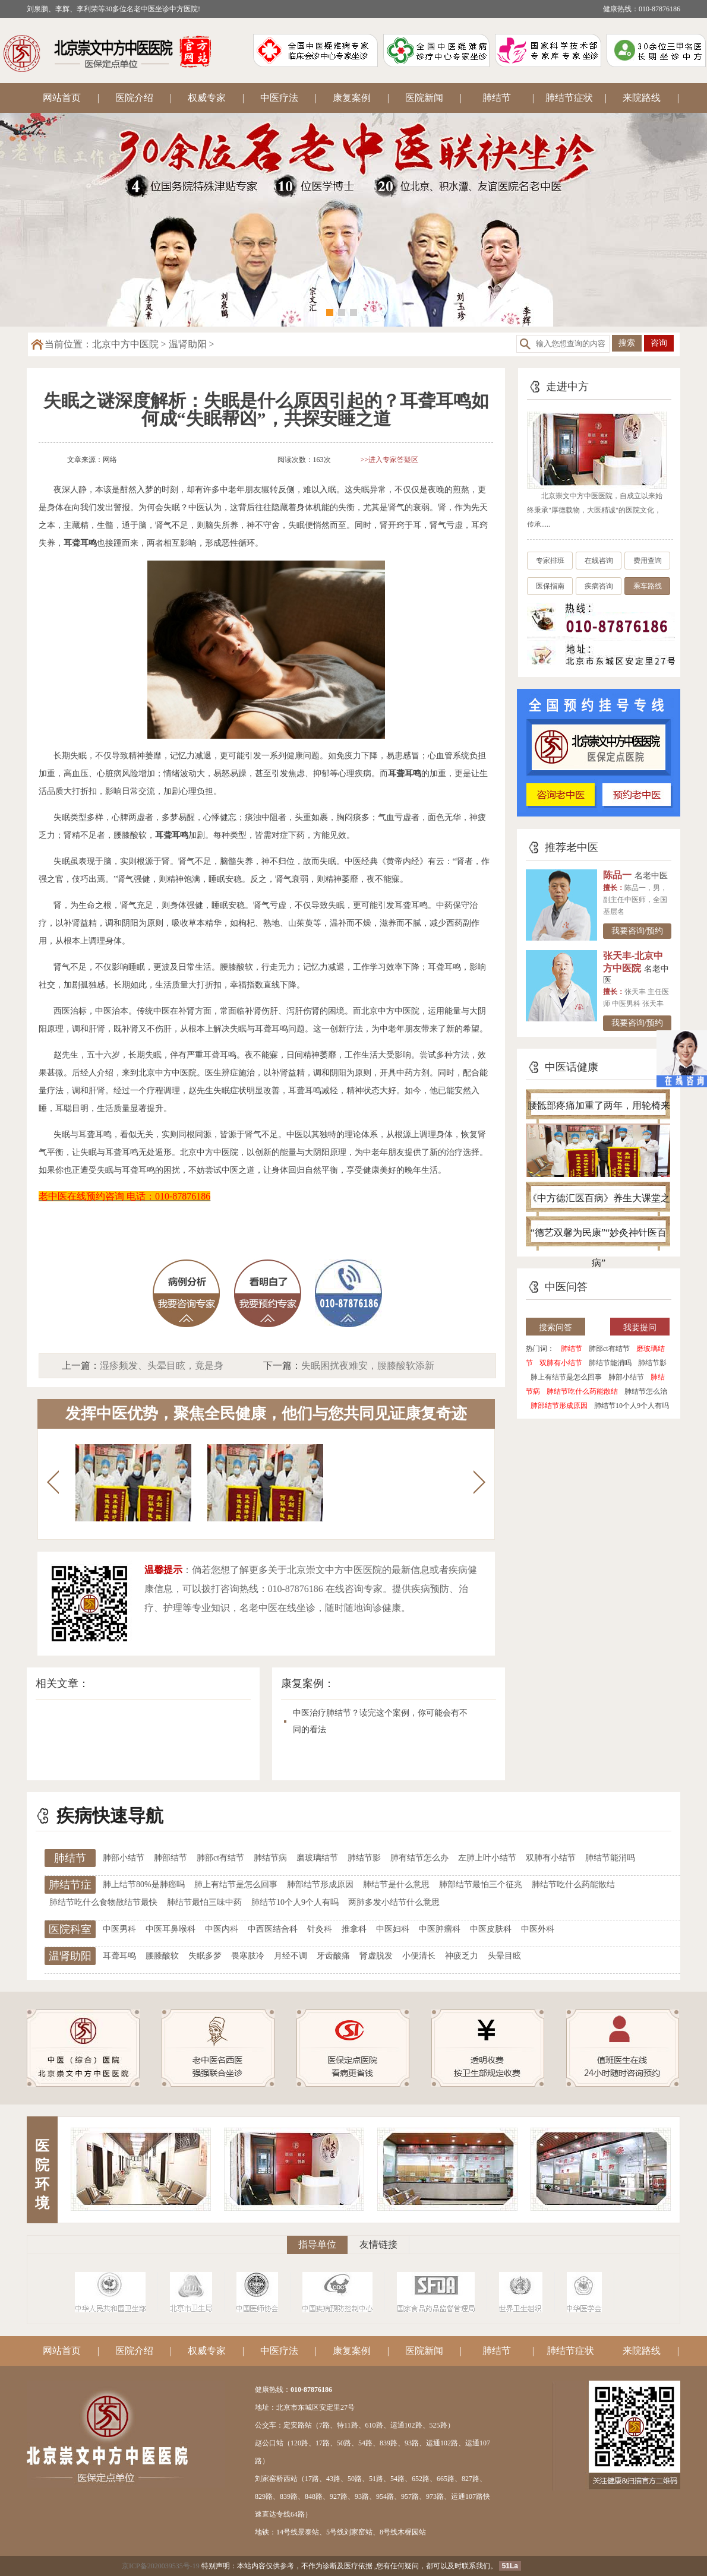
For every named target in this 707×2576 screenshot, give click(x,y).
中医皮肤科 (491, 1929)
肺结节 (496, 98)
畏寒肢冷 (247, 1955)
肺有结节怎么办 (419, 1857)
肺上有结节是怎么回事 (566, 1377)
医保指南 (550, 586)
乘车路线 (647, 586)
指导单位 (317, 2244)
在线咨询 (599, 560)
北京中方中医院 (125, 344)
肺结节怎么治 (645, 1391)
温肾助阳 (188, 344)
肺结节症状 (569, 98)
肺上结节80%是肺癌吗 (144, 1884)
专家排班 (550, 560)
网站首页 (62, 98)
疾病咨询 (599, 586)
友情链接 (378, 2244)
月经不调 (290, 1955)
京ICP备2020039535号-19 (161, 2566)
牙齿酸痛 (333, 1955)
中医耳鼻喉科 (170, 1929)
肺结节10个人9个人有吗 (631, 1405)
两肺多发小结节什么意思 (394, 1902)
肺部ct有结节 (609, 1348)
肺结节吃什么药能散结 (582, 1391)
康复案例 (352, 98)
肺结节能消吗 (610, 1363)
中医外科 (537, 1929)
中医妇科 (392, 1929)
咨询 (659, 342)
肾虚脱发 (376, 1955)
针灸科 (319, 1929)
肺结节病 (270, 1857)
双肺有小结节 (560, 1363)
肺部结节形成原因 (559, 1405)
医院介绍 (134, 98)
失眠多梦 (205, 1955)
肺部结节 (170, 1857)
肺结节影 (652, 1363)
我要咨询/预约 (637, 930)
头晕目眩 (504, 1955)
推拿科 (354, 1929)
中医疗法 (279, 98)
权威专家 (207, 98)
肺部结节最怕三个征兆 (480, 1884)
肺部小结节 (626, 1377)
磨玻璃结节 (317, 1857)
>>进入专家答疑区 (390, 459)
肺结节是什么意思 (396, 1884)
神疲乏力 (461, 1955)
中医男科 (119, 1929)
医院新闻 (424, 98)
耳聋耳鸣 (119, 1955)
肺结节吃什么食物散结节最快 (103, 1902)
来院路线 (642, 98)
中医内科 (221, 1929)
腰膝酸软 (162, 1955)
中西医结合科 (273, 1929)
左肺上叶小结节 (487, 1857)
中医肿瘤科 (439, 1929)
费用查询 (647, 560)
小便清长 (418, 1955)
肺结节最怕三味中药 (204, 1902)
